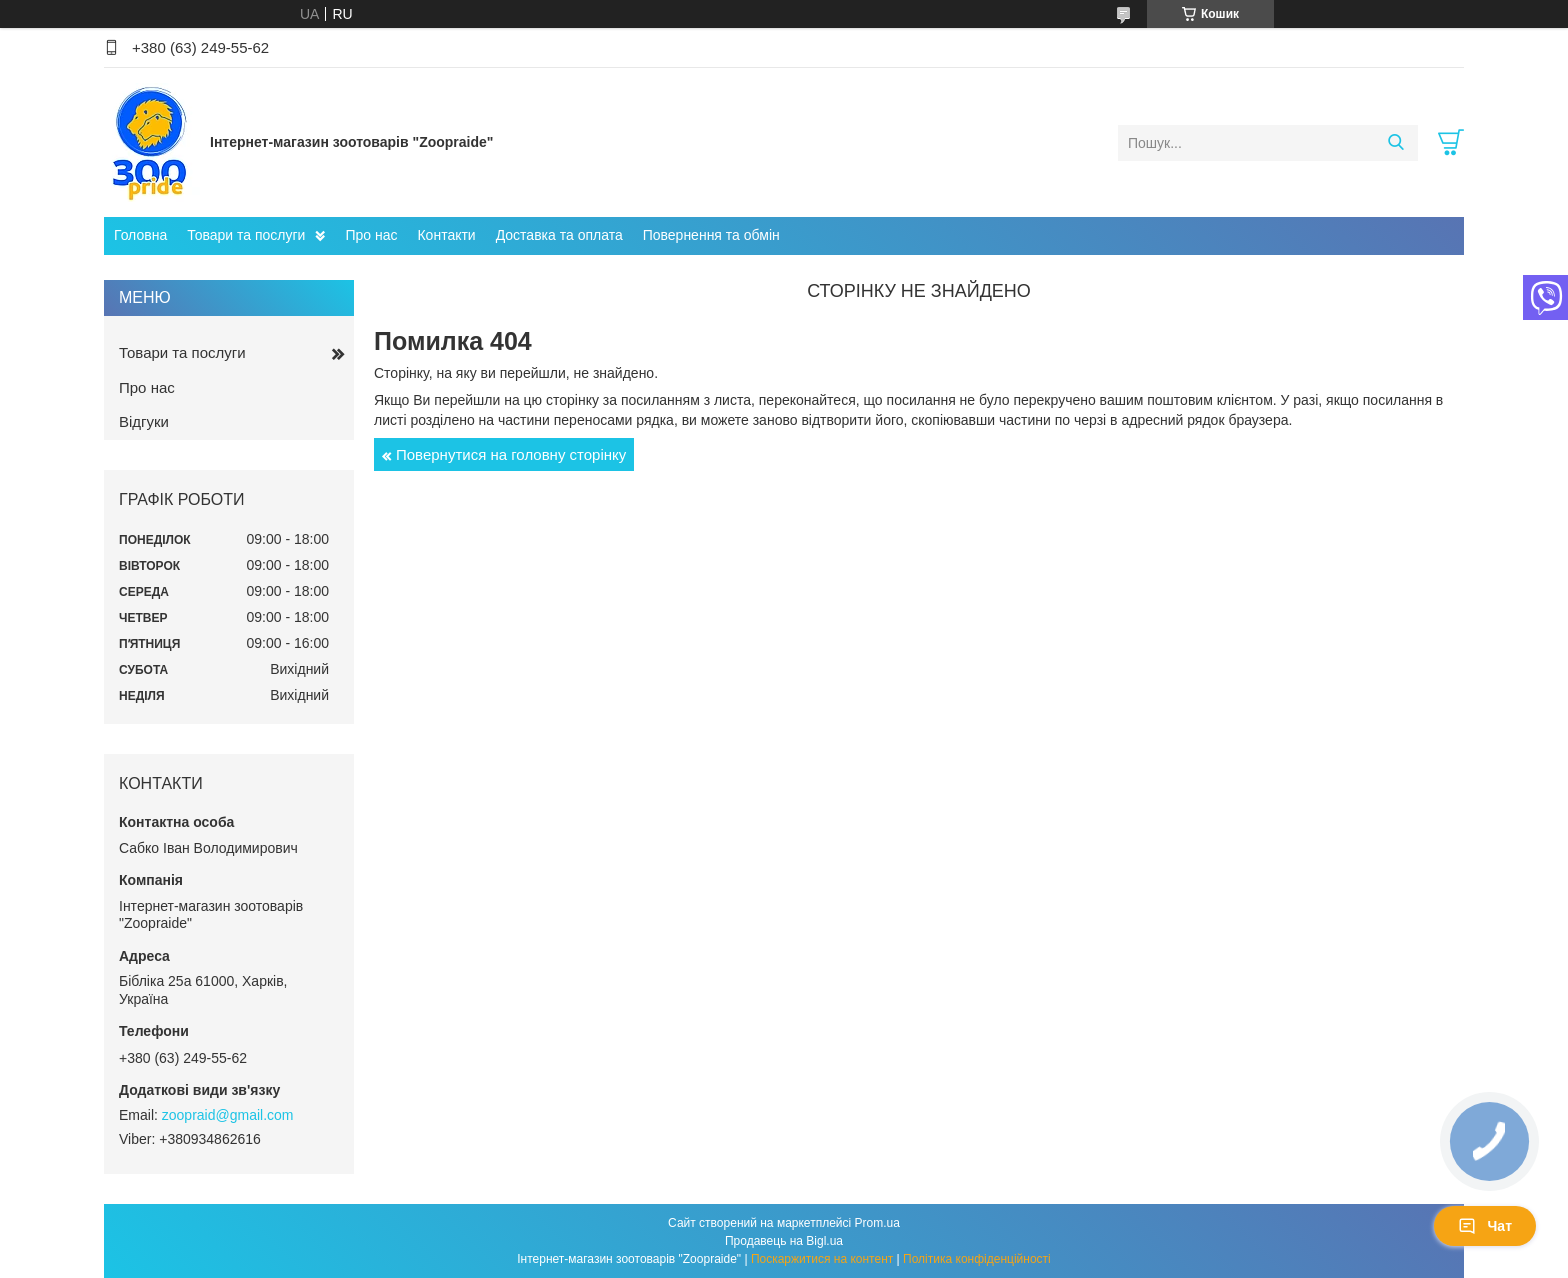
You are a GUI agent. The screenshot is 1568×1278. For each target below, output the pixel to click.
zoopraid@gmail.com (228, 1115)
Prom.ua (877, 1223)
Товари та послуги (246, 235)
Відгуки (144, 421)
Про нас (371, 235)
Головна (140, 235)
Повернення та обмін (711, 235)
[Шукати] (1395, 143)
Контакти (446, 235)
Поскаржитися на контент (822, 1259)
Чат (1485, 1226)
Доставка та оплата (559, 235)
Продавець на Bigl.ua (784, 1241)
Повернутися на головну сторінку (511, 454)
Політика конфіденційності (977, 1259)
